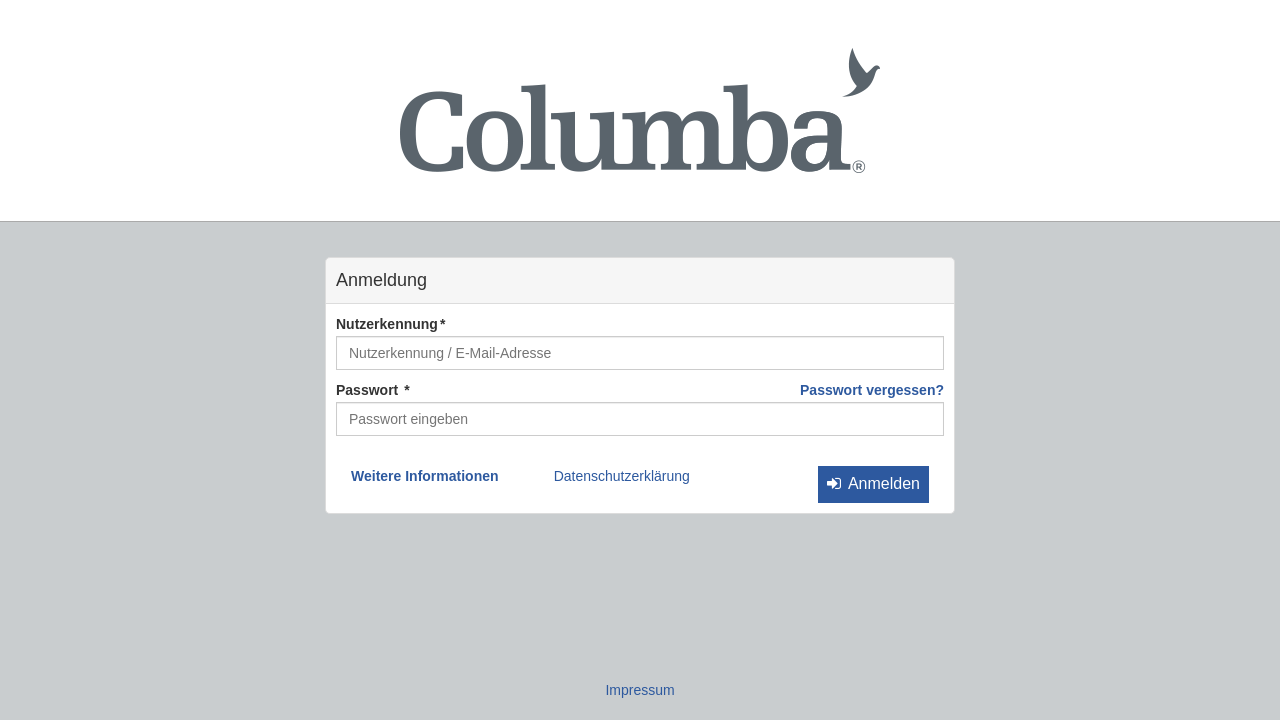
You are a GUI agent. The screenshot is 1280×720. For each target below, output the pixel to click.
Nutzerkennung (387, 324)
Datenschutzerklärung (622, 476)
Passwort (369, 390)
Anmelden (873, 483)
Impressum (639, 690)
